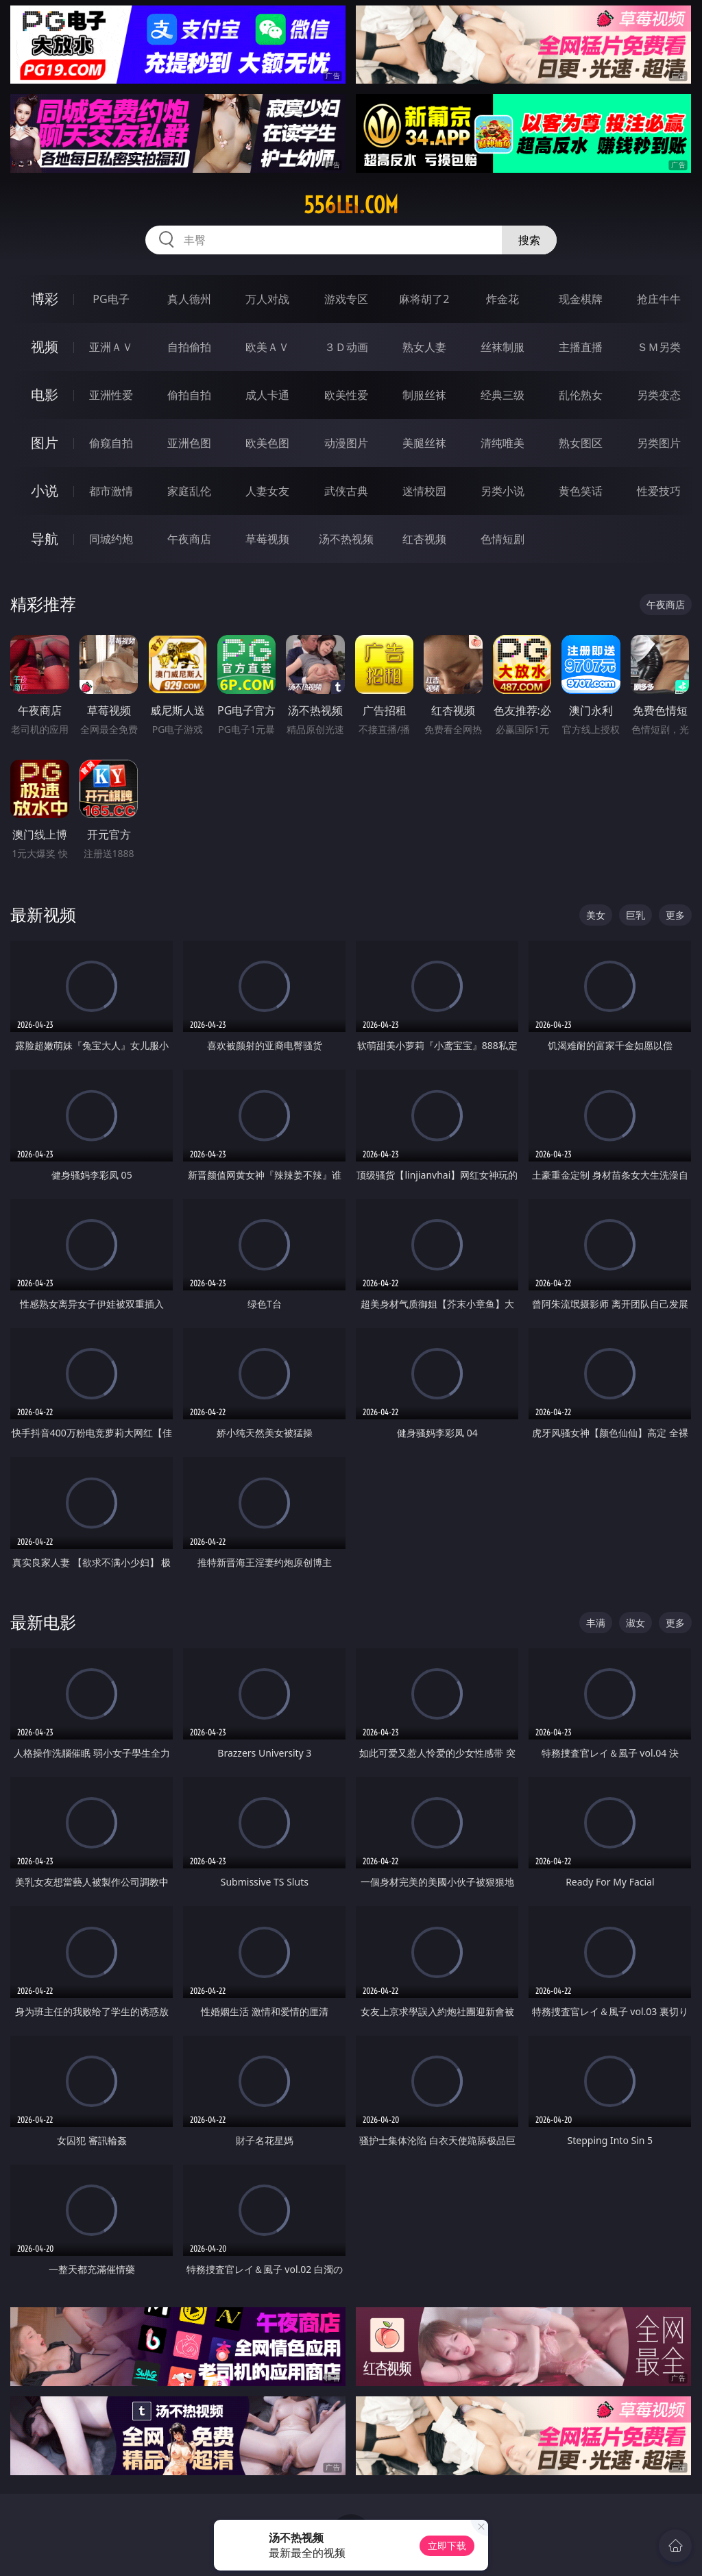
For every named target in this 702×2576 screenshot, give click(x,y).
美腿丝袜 (424, 442)
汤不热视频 (346, 538)
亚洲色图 (189, 442)
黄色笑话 (581, 490)
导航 (44, 538)
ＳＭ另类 (659, 346)
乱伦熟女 (581, 394)
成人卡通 (267, 394)
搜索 (529, 240)
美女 (595, 915)
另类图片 (659, 442)
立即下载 (447, 2545)
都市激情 (111, 490)
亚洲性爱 (111, 394)
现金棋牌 (581, 298)
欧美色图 (267, 442)
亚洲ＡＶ (111, 346)
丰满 (595, 1622)
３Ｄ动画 (346, 346)
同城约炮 (111, 538)
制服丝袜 (424, 394)
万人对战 (267, 298)
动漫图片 (346, 442)
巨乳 (635, 915)
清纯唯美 (502, 442)
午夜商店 (189, 538)
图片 (44, 442)
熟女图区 (581, 442)
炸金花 (502, 298)
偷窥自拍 (111, 442)
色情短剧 (502, 538)
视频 (44, 346)
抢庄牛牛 (659, 298)
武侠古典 (346, 490)
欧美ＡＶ (267, 346)
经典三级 (502, 394)
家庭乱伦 (189, 490)
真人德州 (189, 298)
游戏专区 (346, 298)
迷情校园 (424, 490)
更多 (675, 915)
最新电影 (43, 1622)
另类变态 (659, 394)
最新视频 (43, 914)
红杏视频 (424, 538)
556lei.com (351, 205)
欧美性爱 (346, 394)
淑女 (635, 1622)
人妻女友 (267, 490)
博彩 (44, 298)
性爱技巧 (659, 490)
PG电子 (111, 298)
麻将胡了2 (424, 298)
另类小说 (502, 490)
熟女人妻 (424, 346)
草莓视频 (267, 538)
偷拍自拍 (189, 394)
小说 (44, 490)
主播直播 (581, 346)
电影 (44, 394)
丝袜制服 (502, 346)
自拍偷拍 (189, 346)
